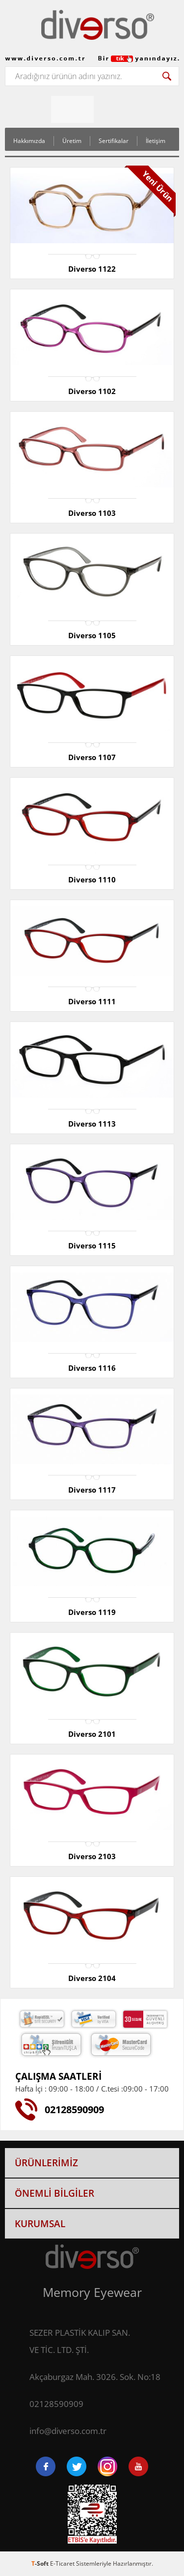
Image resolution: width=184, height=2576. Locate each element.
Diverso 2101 (92, 1734)
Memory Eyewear (92, 2292)
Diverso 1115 (92, 1245)
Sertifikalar (114, 141)
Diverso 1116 (92, 1368)
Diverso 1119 (92, 1612)
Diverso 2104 (92, 1978)
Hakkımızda (29, 141)
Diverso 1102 (92, 391)
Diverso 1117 (92, 1490)
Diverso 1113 (92, 1124)
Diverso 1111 (92, 1001)
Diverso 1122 (92, 269)
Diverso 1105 (92, 635)
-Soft (40, 2563)
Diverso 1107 (92, 757)
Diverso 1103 (92, 513)
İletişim (155, 141)
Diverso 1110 (92, 879)
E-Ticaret (62, 2563)
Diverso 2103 (92, 1856)
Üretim (71, 141)
